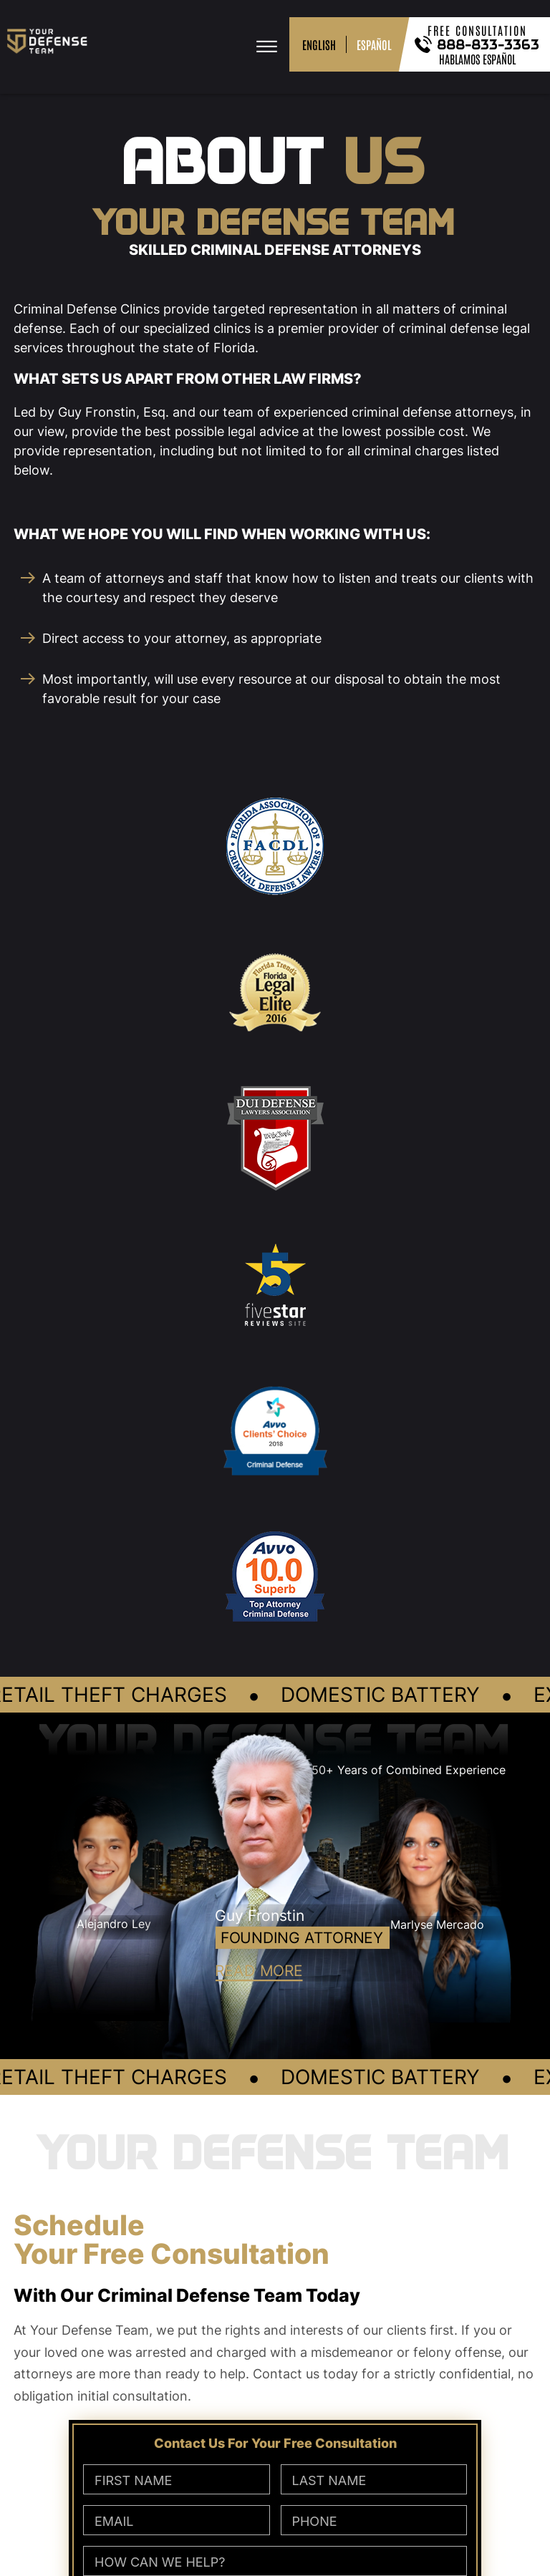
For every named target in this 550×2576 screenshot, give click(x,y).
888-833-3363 (489, 44)
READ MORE (259, 1970)
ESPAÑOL (374, 44)
